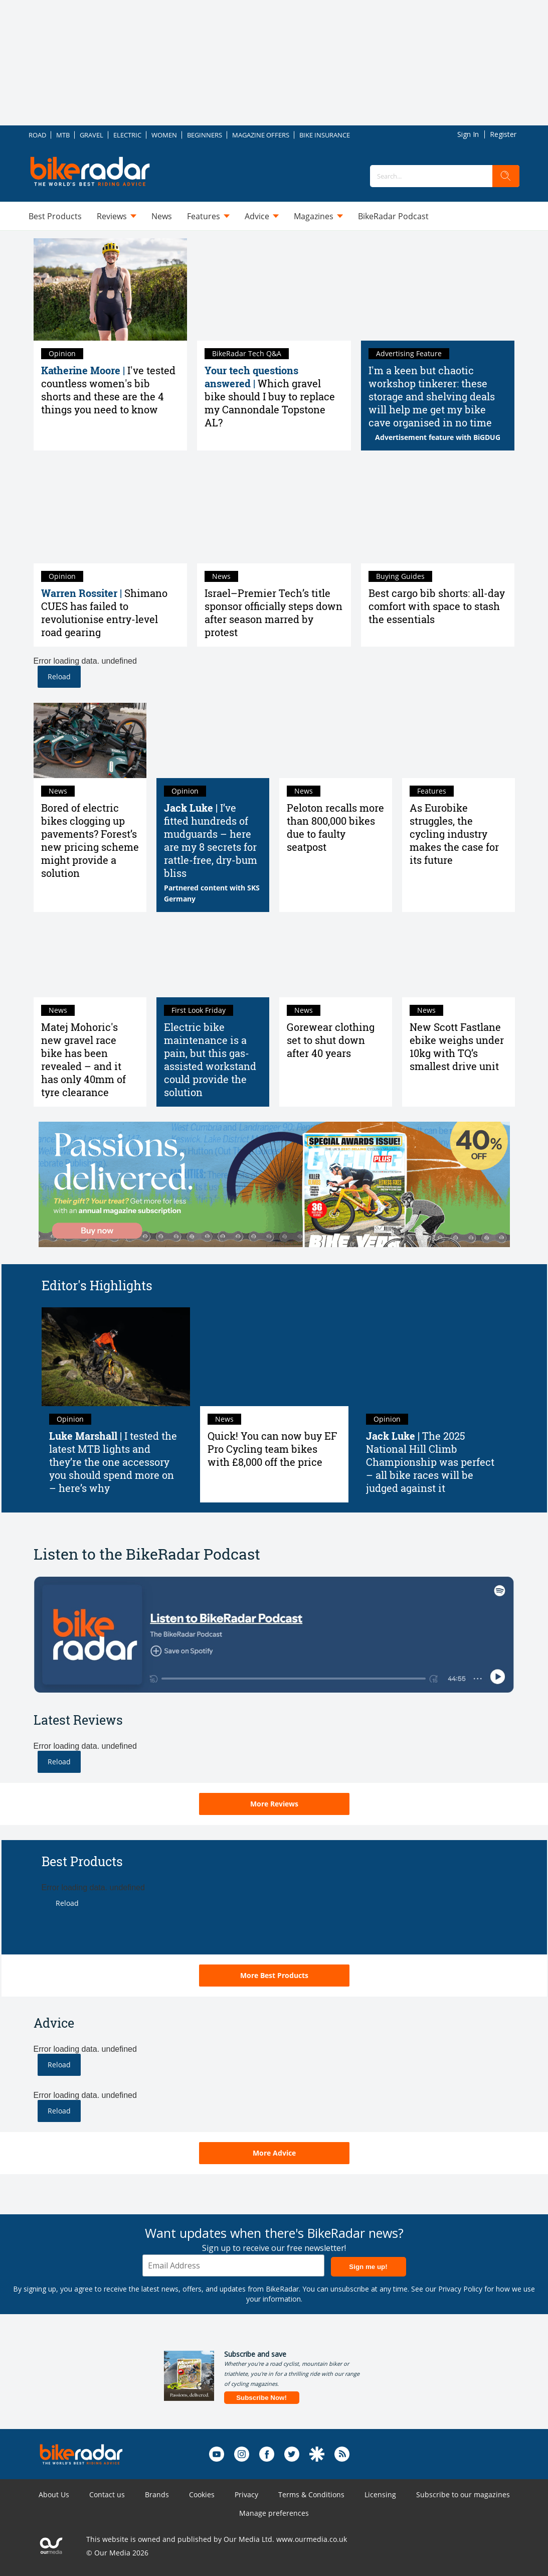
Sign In (468, 134)
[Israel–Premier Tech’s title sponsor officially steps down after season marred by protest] (274, 512)
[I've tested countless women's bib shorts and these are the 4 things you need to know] (111, 289)
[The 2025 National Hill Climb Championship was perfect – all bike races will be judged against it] (432, 1356)
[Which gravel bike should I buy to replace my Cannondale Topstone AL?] (274, 289)
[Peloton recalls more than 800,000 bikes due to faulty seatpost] (335, 740)
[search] (505, 176)
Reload (59, 676)
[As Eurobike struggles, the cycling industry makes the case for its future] (458, 740)
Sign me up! (368, 2266)
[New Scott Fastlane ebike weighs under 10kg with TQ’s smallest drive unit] (458, 959)
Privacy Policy (460, 2289)
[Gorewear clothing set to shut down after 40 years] (335, 959)
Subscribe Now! (261, 2397)
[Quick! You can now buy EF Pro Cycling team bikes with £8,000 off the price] (274, 1356)
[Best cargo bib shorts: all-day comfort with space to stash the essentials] (438, 512)
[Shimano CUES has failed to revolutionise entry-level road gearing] (111, 512)
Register (503, 134)
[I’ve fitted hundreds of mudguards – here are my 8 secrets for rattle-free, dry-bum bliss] (212, 740)
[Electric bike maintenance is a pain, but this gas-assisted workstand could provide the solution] (212, 959)
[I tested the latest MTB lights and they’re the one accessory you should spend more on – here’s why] (116, 1356)
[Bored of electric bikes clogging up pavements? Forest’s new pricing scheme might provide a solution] (90, 740)
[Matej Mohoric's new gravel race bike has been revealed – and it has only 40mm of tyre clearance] (90, 959)
